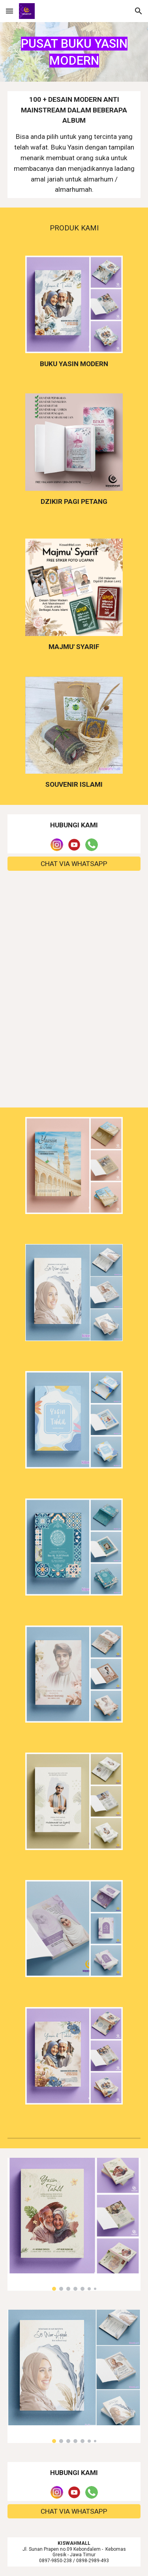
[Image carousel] (74, 2224)
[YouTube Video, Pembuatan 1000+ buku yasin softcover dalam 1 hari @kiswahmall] (74, 1052)
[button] (9, 11)
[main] (74, 52)
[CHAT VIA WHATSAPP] (74, 864)
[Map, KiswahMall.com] (74, 939)
